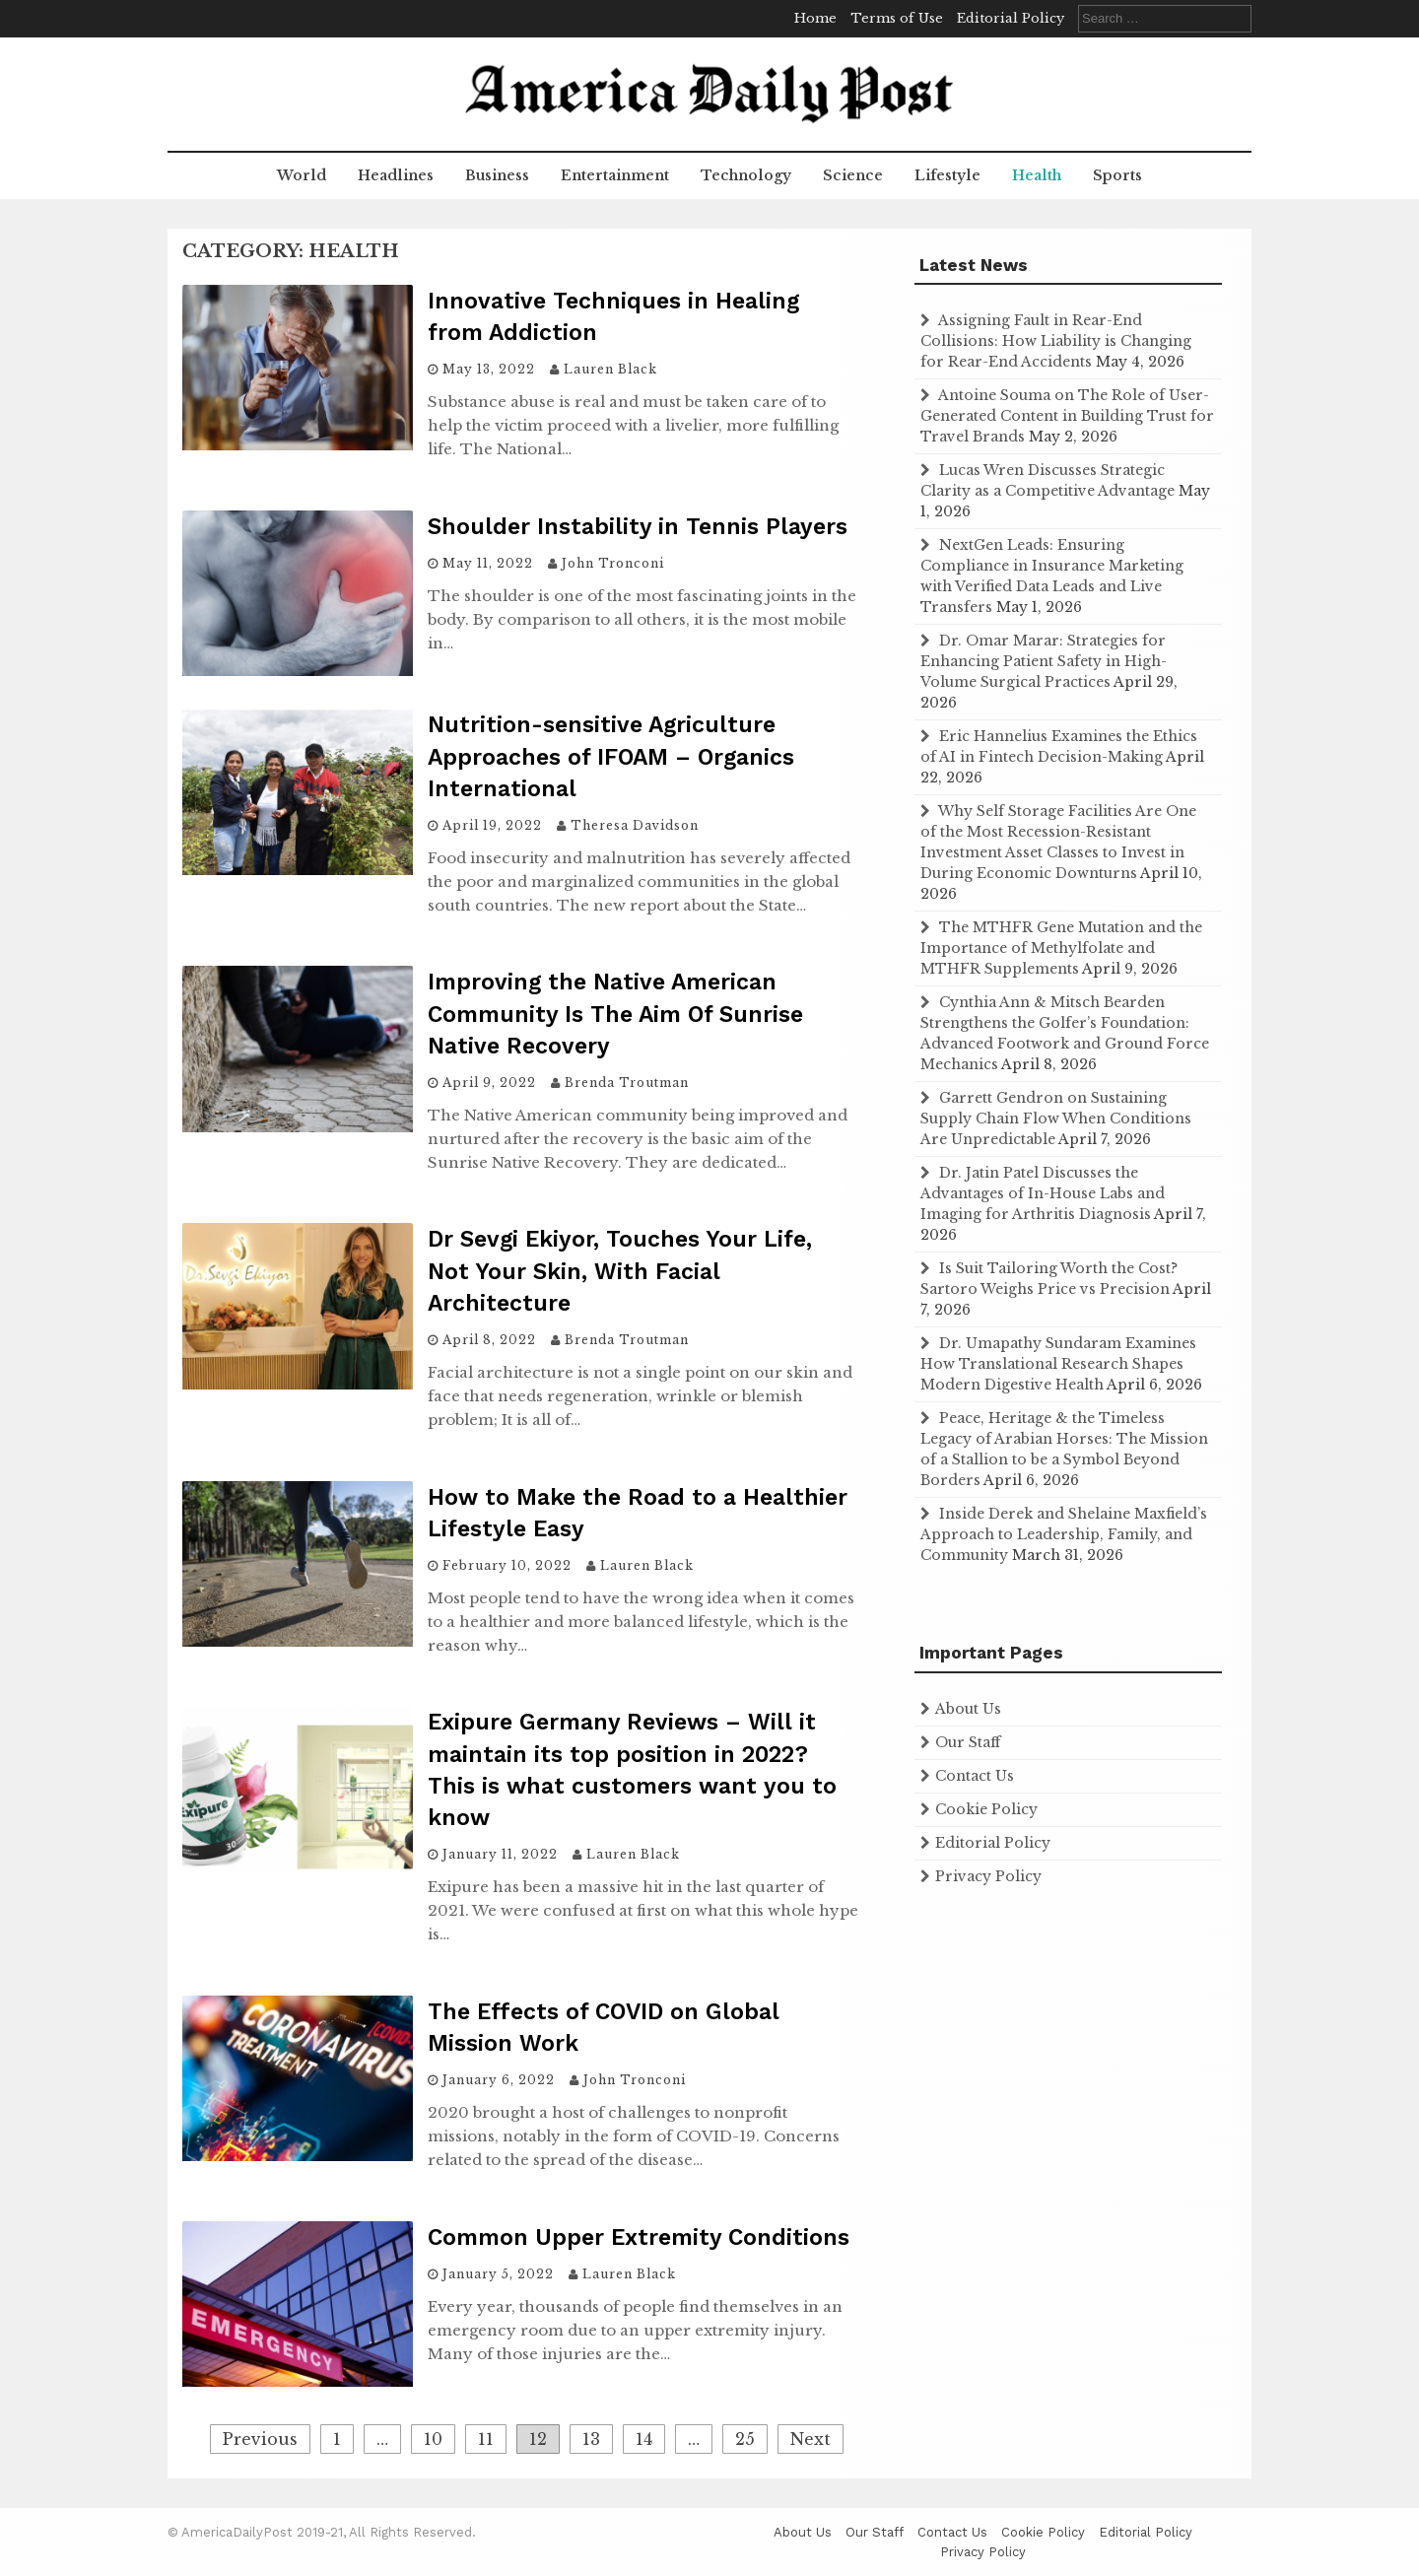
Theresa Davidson (635, 825)
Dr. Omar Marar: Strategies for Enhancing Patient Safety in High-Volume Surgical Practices (1043, 661)
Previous (260, 2439)
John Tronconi (613, 563)
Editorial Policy (1010, 18)
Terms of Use (896, 18)
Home (815, 18)
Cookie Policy (986, 1809)
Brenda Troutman (627, 1082)
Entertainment (615, 175)
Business (497, 175)
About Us (968, 1709)
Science (853, 175)
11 (486, 2439)
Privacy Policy (988, 1876)
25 (745, 2439)
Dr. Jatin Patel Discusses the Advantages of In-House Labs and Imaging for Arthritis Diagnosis (1042, 1193)
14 (644, 2439)
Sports (1117, 175)
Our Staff (967, 1742)
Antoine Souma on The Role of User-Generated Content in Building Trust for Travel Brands (1067, 415)
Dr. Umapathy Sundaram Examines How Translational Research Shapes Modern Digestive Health (1058, 1363)
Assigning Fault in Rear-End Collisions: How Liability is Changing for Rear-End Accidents (1055, 341)
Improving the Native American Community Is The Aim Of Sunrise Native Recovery (615, 1013)
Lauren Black (610, 369)
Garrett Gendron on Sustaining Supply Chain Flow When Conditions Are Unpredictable (1055, 1118)
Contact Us (974, 1776)
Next (810, 2439)
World (301, 175)
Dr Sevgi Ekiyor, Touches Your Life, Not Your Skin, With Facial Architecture (620, 1271)
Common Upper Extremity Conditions (638, 2237)
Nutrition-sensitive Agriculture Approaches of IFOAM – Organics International (611, 756)
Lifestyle (947, 175)
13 (591, 2439)
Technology (746, 175)
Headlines (396, 175)
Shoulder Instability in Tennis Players (637, 526)
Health (1036, 175)
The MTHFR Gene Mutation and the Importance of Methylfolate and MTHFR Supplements (1061, 948)
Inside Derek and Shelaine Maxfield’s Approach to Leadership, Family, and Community (1063, 1534)
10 (433, 2439)
